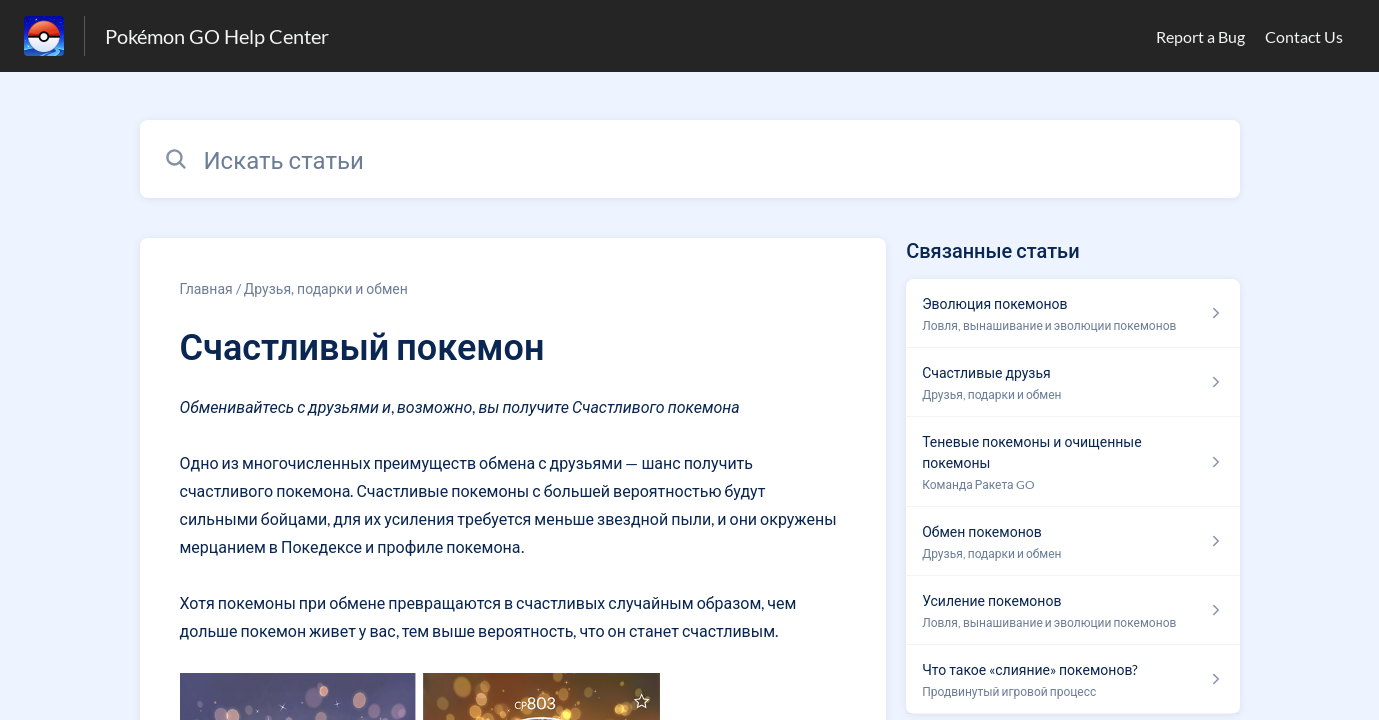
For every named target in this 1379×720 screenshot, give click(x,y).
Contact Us (1304, 36)
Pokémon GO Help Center (217, 36)
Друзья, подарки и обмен (326, 288)
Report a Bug (1200, 36)
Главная (206, 288)
